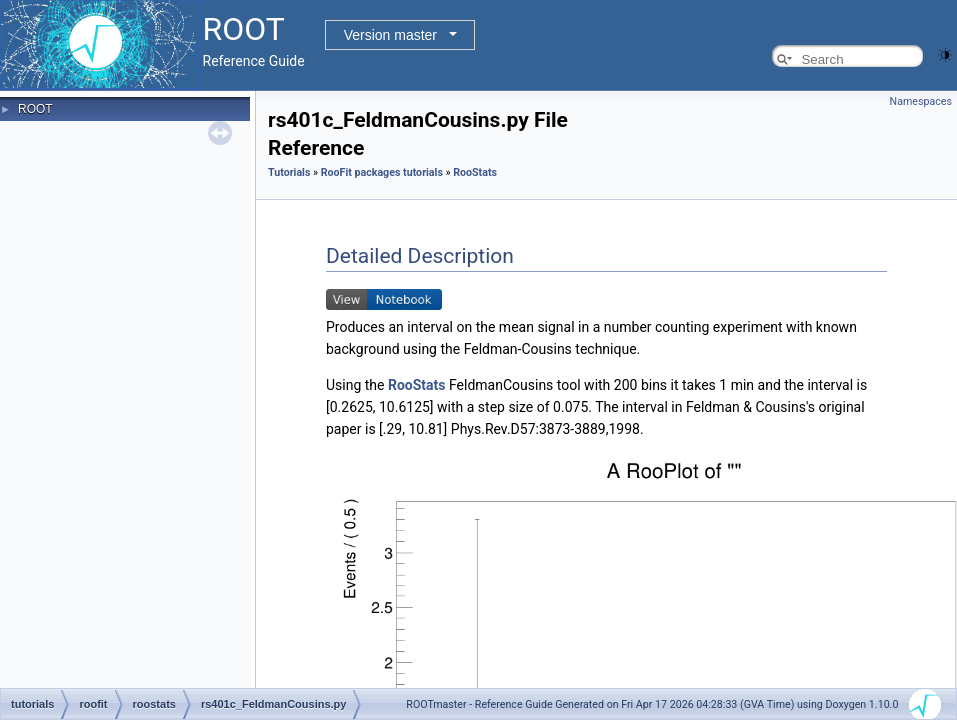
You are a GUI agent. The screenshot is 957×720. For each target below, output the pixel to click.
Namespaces (921, 101)
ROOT (35, 109)
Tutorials (289, 172)
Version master (390, 35)
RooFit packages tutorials (382, 172)
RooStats (475, 172)
